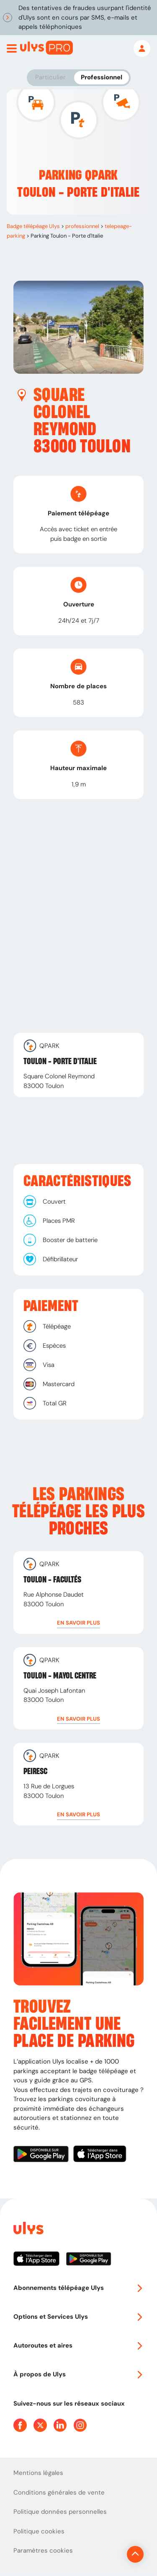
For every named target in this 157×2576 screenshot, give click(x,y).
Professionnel (101, 77)
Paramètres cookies (43, 2550)
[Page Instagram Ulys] (80, 2425)
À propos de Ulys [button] (78, 2374)
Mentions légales (38, 2473)
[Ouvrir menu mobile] (12, 48)
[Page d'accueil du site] (27, 2229)
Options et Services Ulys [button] (78, 2316)
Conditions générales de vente (59, 2492)
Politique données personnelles (60, 2512)
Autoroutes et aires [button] (78, 2345)
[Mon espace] (142, 48)
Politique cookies (38, 2531)
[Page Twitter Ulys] (40, 2425)
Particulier (50, 77)
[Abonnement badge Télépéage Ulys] (46, 48)
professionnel (82, 226)
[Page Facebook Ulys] (20, 2425)
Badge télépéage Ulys (33, 226)
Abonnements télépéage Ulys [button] (78, 2288)
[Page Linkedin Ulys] (60, 2425)
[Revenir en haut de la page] (135, 2554)
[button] (78, 1623)
